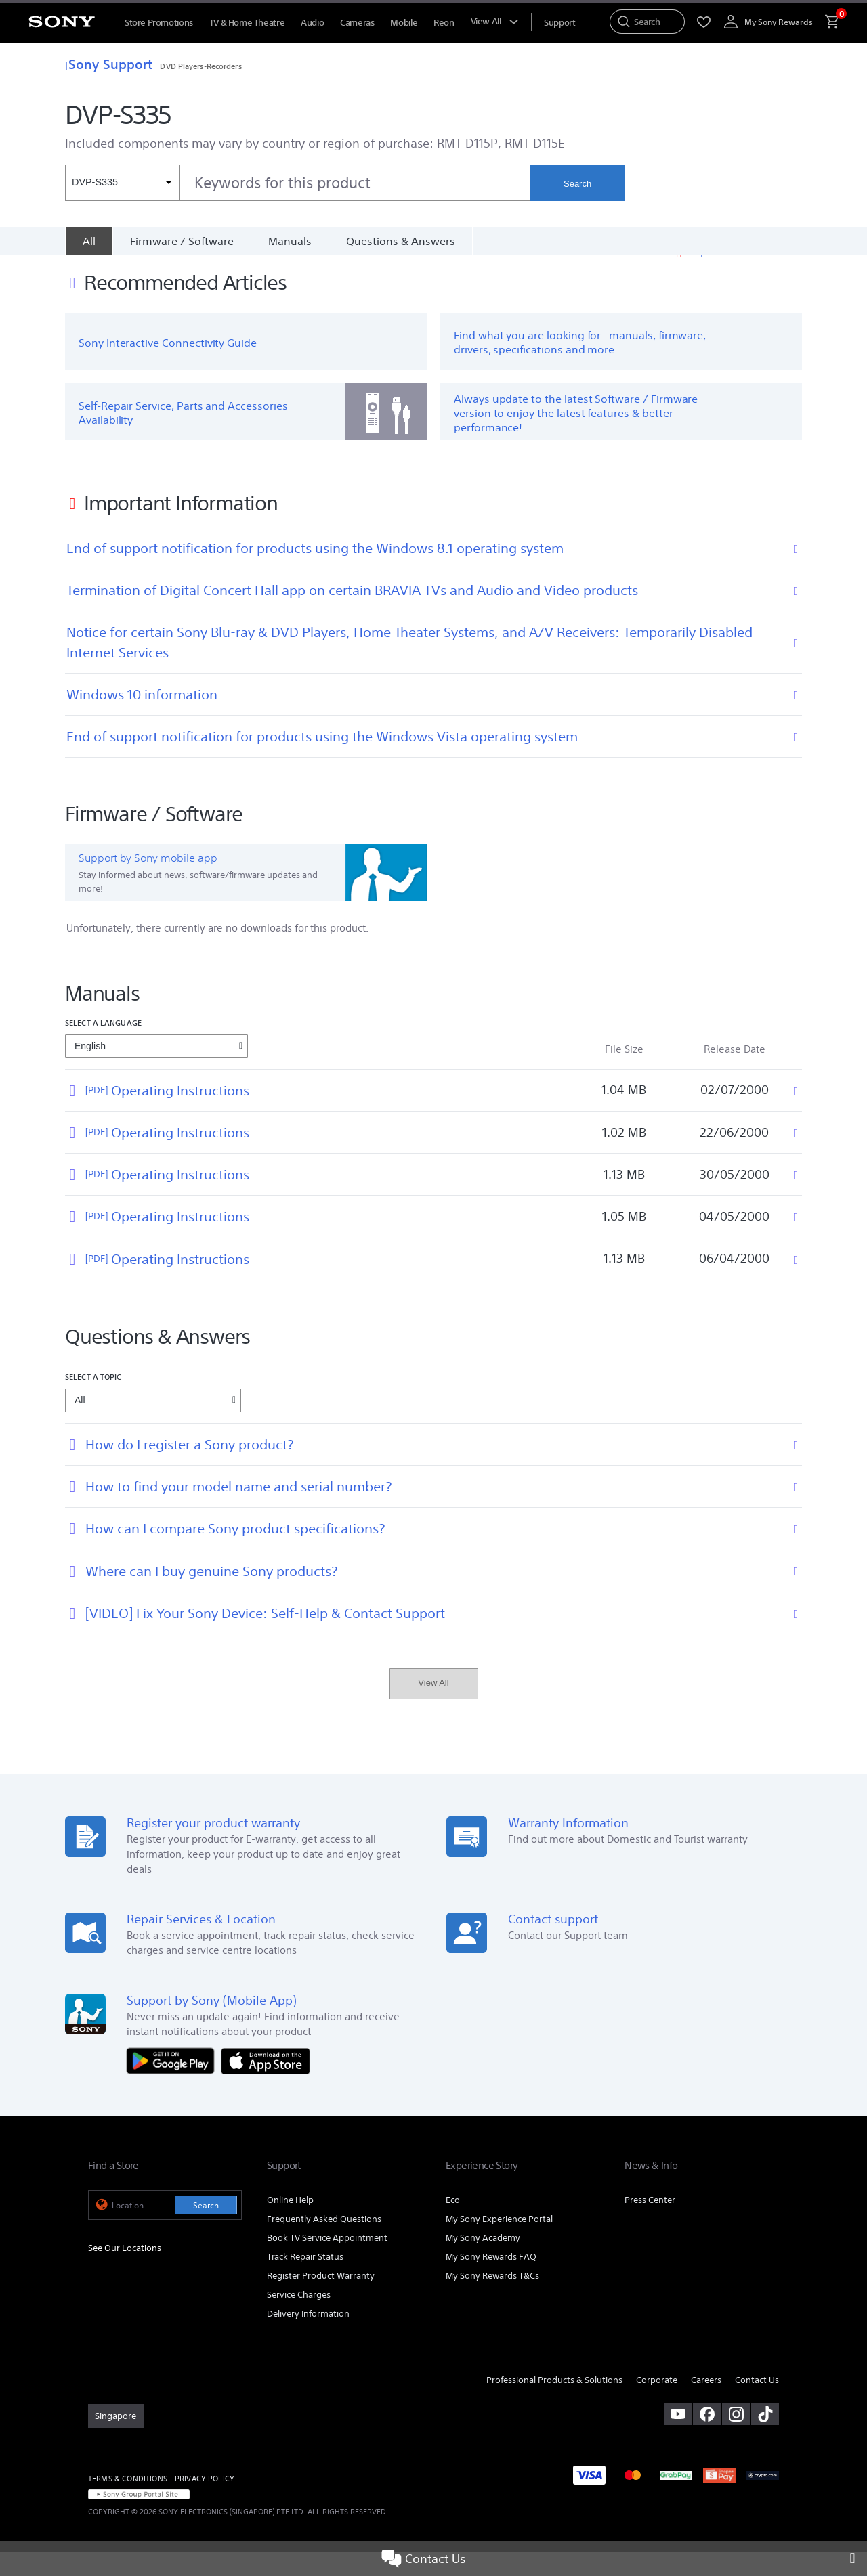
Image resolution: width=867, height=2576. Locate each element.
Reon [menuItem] (444, 22)
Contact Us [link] (757, 2403)
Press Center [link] (650, 2223)
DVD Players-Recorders (200, 66)
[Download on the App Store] (265, 2083)
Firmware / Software (182, 241)
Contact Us (423, 2559)
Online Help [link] (290, 2223)
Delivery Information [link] (308, 2337)
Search (577, 184)
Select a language (103, 1046)
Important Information (745, 275)
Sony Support (108, 64)
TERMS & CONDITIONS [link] (127, 2502)
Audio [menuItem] (312, 22)
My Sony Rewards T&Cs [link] (492, 2299)
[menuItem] (559, 22)
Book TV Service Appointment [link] (327, 2261)
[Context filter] (122, 183)
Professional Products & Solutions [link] (554, 2403)
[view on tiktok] (765, 2438)
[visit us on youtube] (678, 2438)
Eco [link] (453, 2223)
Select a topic (93, 1400)
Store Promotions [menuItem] (159, 22)
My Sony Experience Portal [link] (499, 2242)
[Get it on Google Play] (174, 2083)
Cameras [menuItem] (357, 22)
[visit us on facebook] (707, 2438)
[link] (116, 2440)
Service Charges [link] (299, 2318)
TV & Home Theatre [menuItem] (246, 22)
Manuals (290, 241)
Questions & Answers (400, 241)
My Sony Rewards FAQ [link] (491, 2280)
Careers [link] (706, 2403)
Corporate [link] (656, 2403)
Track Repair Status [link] (305, 2280)
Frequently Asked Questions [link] (324, 2242)
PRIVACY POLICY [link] (204, 2502)
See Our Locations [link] (124, 2271)
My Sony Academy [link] (483, 2261)
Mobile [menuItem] (403, 22)
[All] (88, 241)
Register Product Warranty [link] (321, 2299)
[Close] (857, 2559)
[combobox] (297, 183)
